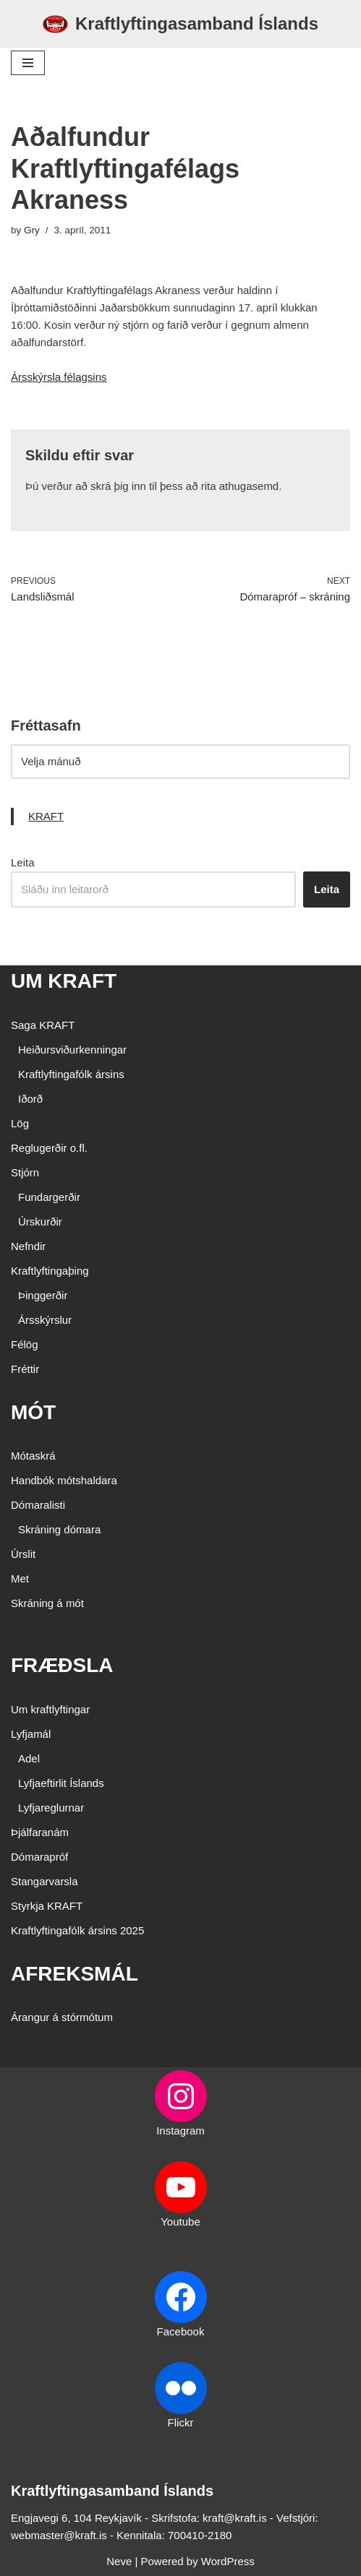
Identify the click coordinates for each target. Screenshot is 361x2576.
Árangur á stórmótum (62, 2017)
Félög (24, 1344)
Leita (23, 862)
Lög (20, 1123)
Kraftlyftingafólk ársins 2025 (77, 1930)
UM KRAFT (63, 981)
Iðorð (30, 1099)
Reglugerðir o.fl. (49, 1148)
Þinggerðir (42, 1295)
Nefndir (28, 1246)
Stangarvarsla (44, 1881)
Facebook (181, 2331)
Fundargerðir (49, 1197)
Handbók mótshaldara (64, 1480)
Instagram (180, 2130)
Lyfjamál (31, 1734)
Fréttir (25, 1369)
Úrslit (23, 1554)
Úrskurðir (40, 1221)
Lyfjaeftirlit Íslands (61, 1783)
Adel (29, 1758)
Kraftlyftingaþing (50, 1271)
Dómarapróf (39, 1857)
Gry (32, 230)
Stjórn (25, 1172)
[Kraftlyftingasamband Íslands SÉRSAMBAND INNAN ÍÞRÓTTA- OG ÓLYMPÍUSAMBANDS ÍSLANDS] (180, 24)
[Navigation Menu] (28, 63)
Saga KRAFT (43, 1025)
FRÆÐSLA (62, 1665)
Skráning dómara (59, 1529)
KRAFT (46, 816)
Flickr (181, 2422)
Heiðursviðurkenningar (72, 1049)
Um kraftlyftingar (50, 1709)
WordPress (228, 2561)
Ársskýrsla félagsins (59, 377)
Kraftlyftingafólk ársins (71, 1074)
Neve (119, 2561)
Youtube (180, 2221)
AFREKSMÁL (74, 1974)
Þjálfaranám (40, 1832)
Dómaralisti (38, 1505)
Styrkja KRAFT (46, 1906)
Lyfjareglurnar (51, 1807)
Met (20, 1578)
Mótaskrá (33, 1455)
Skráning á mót (47, 1603)
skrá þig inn (118, 486)
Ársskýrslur (45, 1320)
